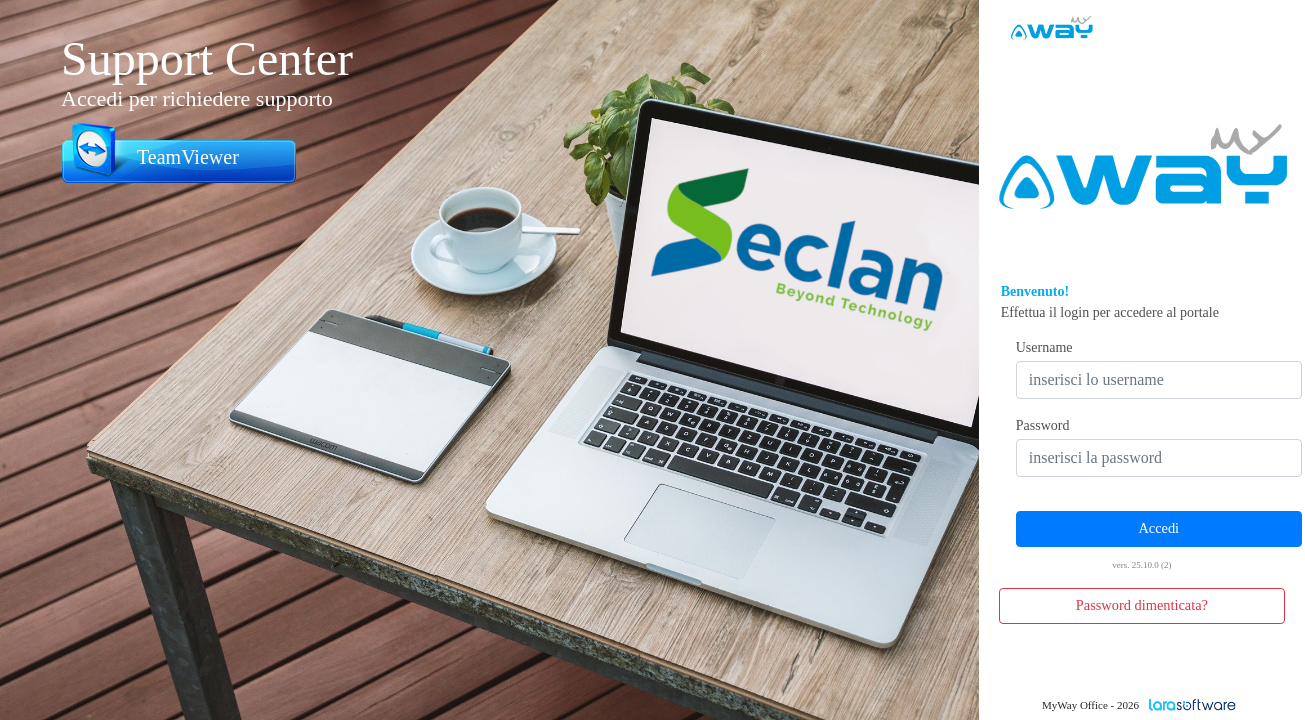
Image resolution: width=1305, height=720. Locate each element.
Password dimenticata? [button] (1142, 605)
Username (1044, 347)
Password (1043, 425)
